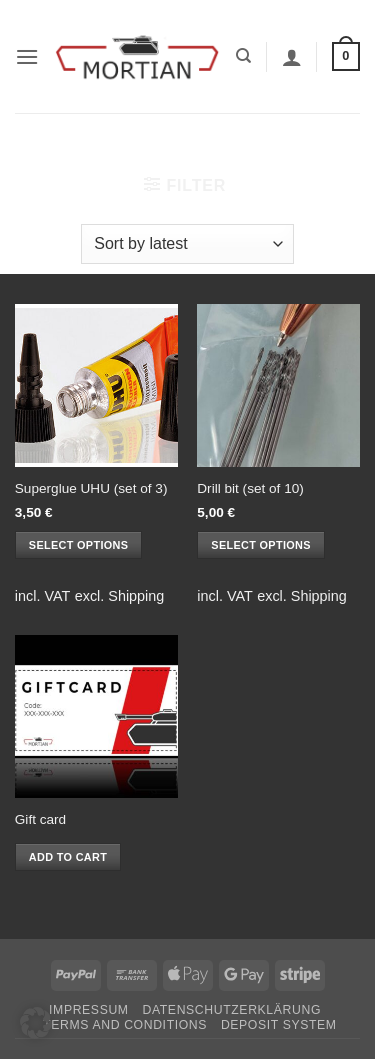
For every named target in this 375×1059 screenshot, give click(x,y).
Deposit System (279, 1025)
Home (104, 147)
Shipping (136, 596)
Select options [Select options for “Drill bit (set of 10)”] (260, 545)
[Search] (243, 56)
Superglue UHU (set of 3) (91, 488)
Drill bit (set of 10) (250, 488)
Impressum (89, 1010)
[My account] (292, 57)
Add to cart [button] (68, 857)
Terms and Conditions (125, 1025)
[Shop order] (187, 244)
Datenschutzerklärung (231, 1010)
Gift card (40, 819)
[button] (27, 56)
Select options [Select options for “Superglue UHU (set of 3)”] (78, 545)
